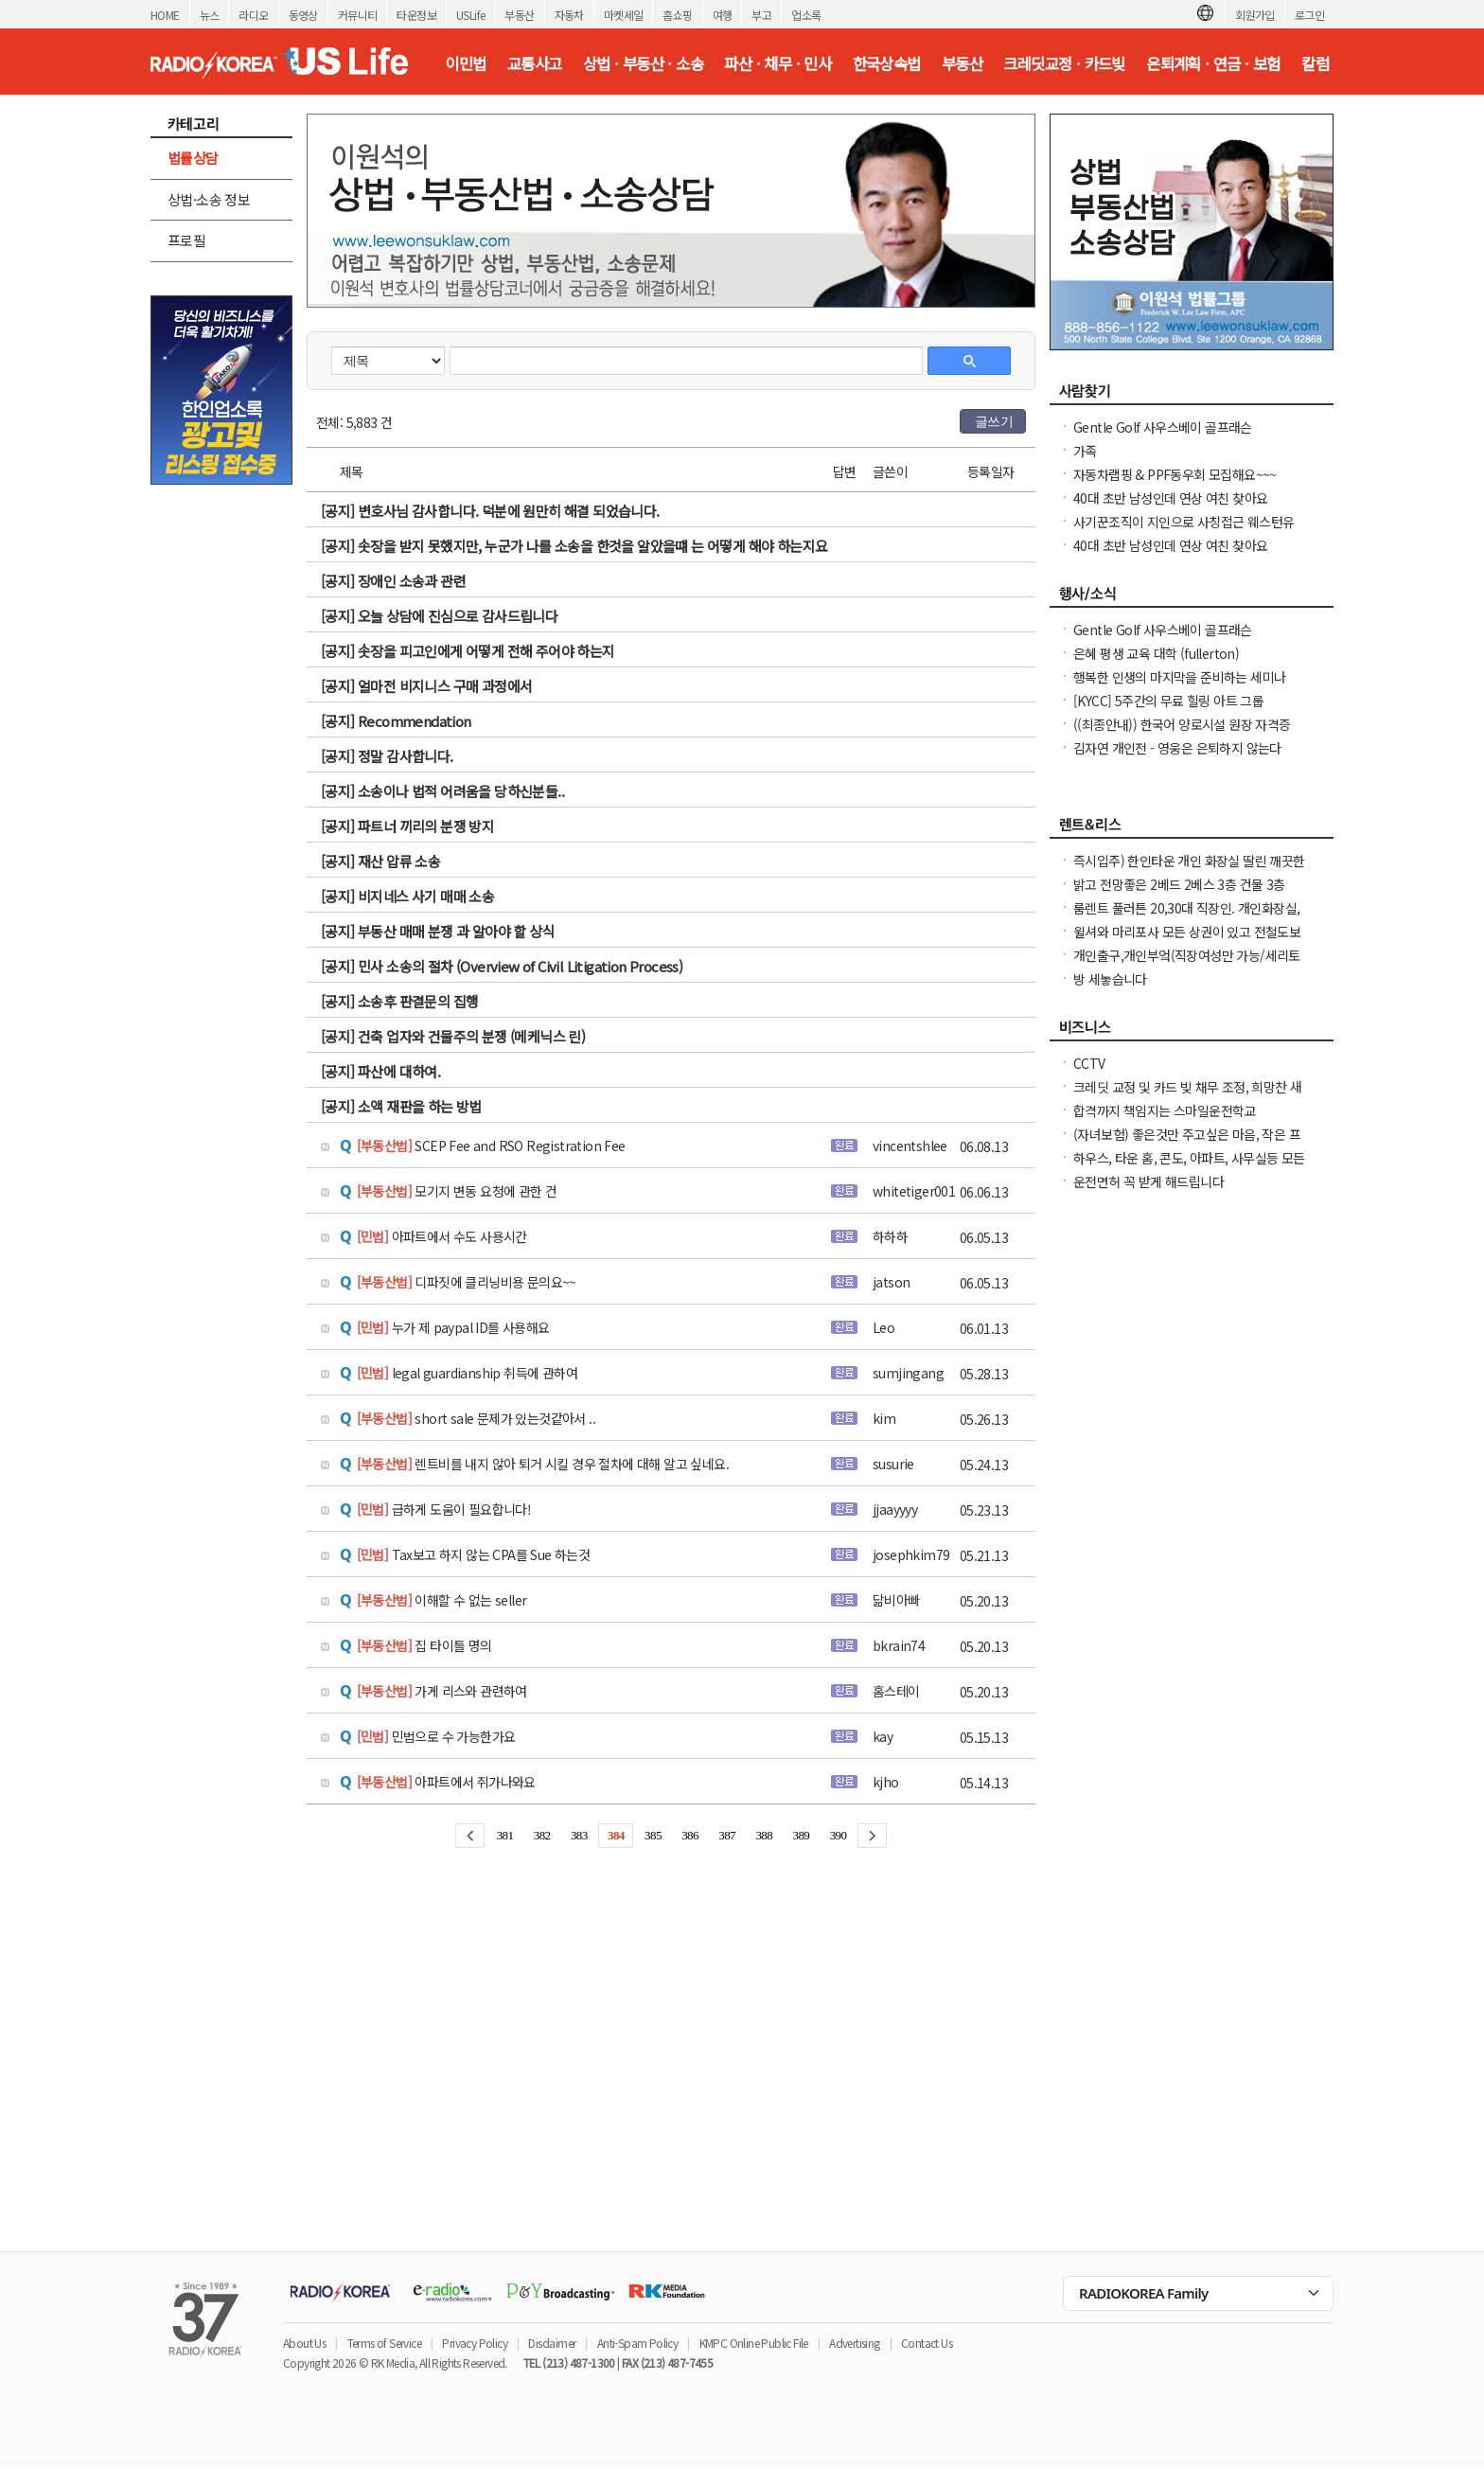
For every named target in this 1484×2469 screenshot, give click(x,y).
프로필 (186, 240)
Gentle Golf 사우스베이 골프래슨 (1162, 426)
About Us (304, 2343)
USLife (470, 15)
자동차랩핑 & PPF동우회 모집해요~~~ (1175, 474)
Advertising (854, 2343)
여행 (723, 15)
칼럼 (1315, 63)
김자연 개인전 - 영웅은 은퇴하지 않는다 (1177, 747)
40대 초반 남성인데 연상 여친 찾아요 (1170, 497)
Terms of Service (384, 2343)
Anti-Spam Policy (637, 2343)
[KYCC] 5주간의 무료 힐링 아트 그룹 (1168, 700)
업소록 (806, 15)
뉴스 (210, 15)
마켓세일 (624, 15)
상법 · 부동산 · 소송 (643, 63)
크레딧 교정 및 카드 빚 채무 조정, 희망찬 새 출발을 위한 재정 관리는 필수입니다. (1187, 1096)
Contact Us (926, 2343)
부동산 (519, 15)
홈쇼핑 (677, 15)
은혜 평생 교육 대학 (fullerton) (1156, 653)
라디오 (253, 15)
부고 (761, 15)
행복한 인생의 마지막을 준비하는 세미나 (1179, 676)
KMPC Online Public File (753, 2343)
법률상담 (193, 158)
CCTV (1089, 1063)
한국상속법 (887, 63)
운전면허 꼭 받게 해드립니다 (1148, 1181)
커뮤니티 (358, 15)
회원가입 (1255, 15)
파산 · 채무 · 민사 (777, 63)
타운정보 (416, 15)
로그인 (1309, 15)
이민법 (465, 63)
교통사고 (534, 63)
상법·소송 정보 (209, 199)
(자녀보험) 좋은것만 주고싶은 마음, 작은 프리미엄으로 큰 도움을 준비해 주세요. (1186, 1144)
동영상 (303, 15)
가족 (1085, 450)
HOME (165, 15)
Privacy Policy (474, 2343)
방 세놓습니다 (1110, 978)
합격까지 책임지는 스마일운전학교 (1164, 1110)
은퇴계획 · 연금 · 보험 (1213, 63)
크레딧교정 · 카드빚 (1063, 63)
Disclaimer (551, 2343)
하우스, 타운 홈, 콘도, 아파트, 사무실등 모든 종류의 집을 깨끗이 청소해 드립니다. (1189, 1167)
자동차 (569, 15)
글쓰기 (994, 421)
